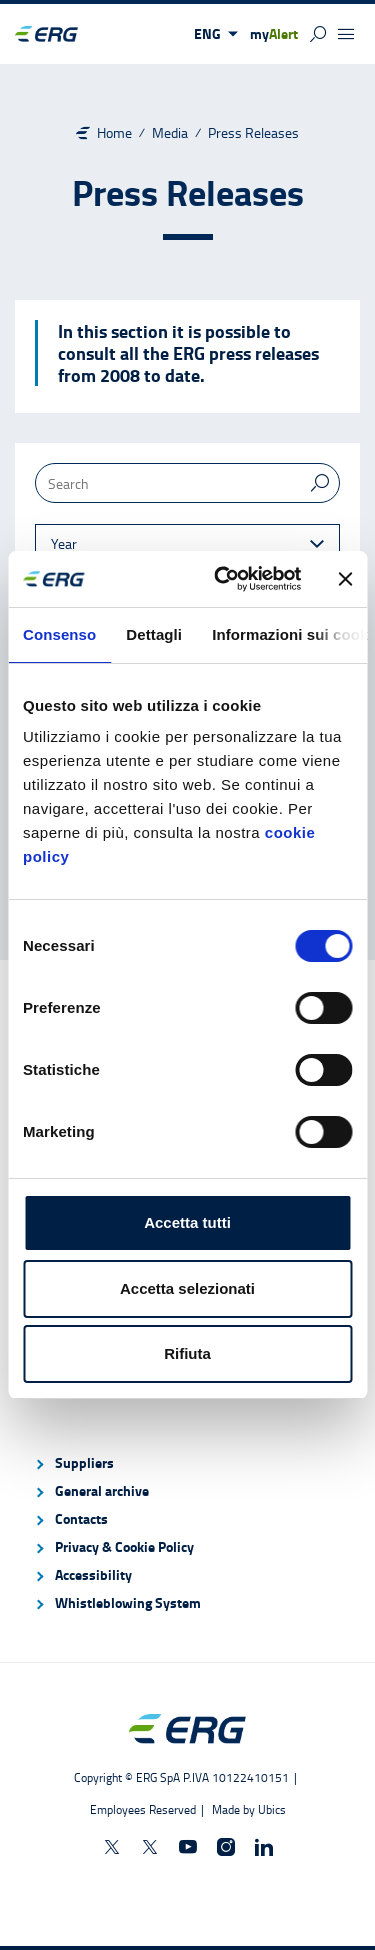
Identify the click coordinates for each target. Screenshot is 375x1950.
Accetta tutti (187, 1222)
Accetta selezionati (187, 1288)
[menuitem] (187, 1463)
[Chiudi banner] (345, 579)
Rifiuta (187, 1353)
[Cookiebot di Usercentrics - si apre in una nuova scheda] (223, 579)
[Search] (187, 483)
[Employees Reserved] (149, 1809)
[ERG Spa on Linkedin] (264, 1847)
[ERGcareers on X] (150, 1847)
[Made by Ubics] (247, 1809)
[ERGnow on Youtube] (188, 1847)
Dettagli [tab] (154, 634)
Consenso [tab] (59, 634)
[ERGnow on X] (112, 1847)
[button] (216, 34)
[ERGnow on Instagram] (226, 1847)
